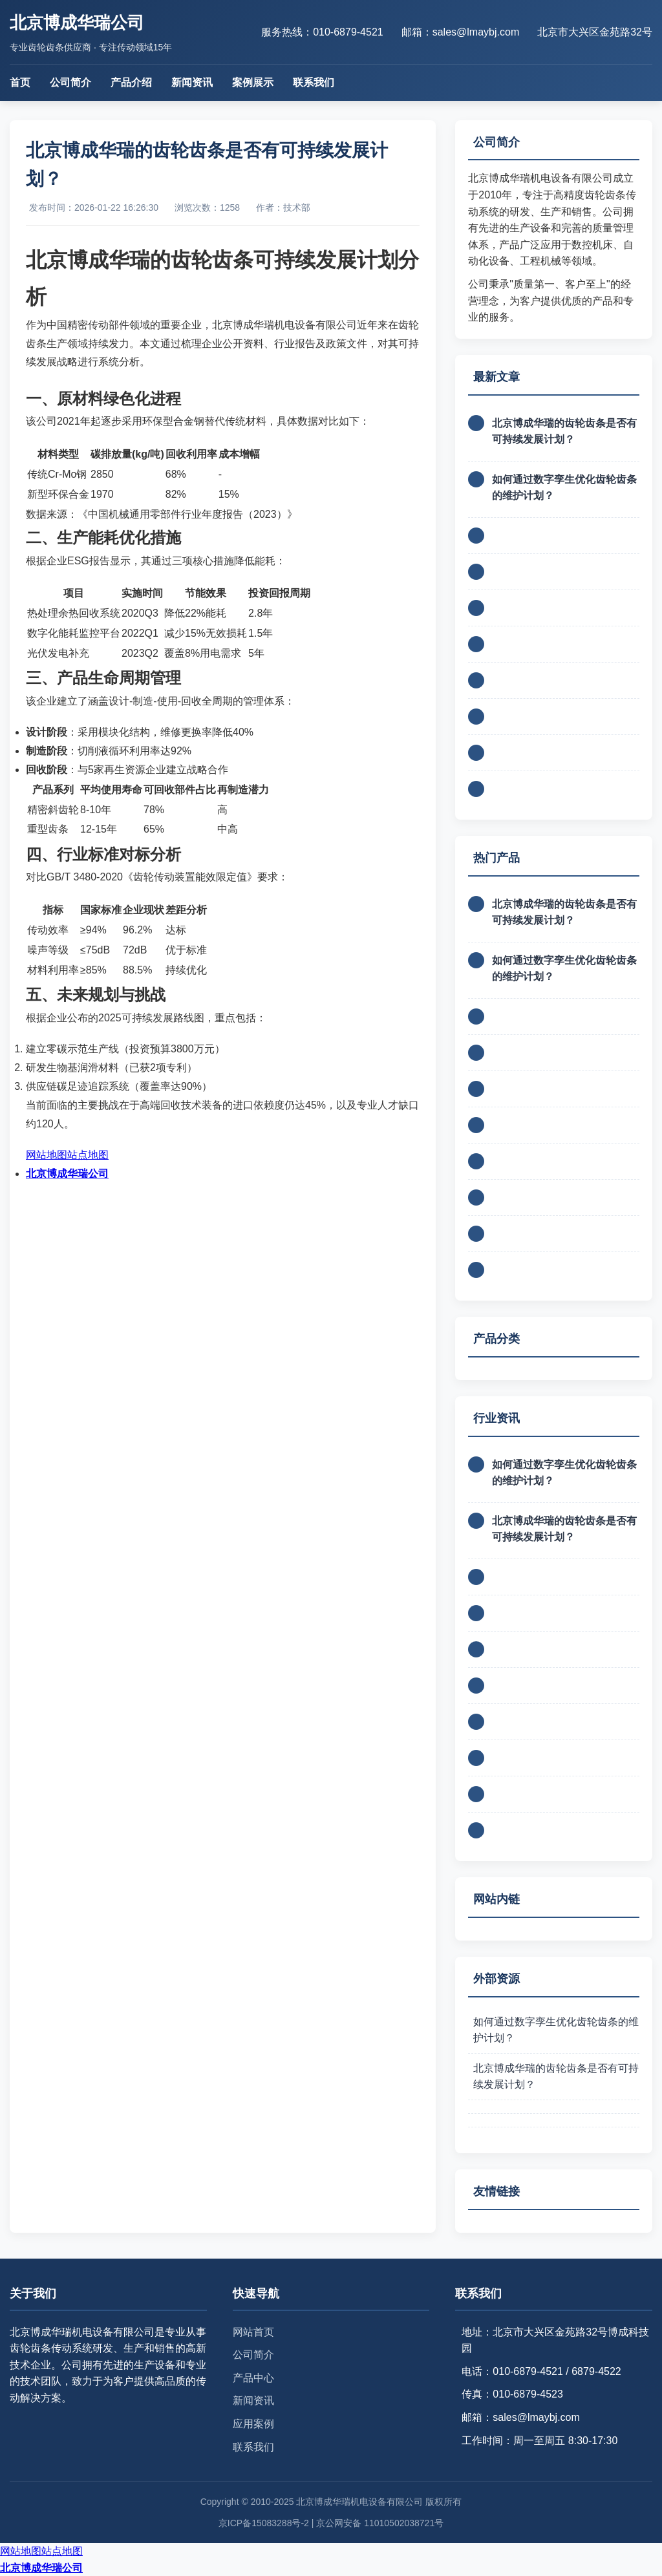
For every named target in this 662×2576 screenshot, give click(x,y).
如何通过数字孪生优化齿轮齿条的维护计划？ (556, 2030)
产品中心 (253, 2377)
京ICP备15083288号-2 (264, 2523)
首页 (20, 82)
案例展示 (252, 82)
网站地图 (46, 1154)
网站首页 (253, 2331)
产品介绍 (131, 82)
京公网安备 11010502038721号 (379, 2523)
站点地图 (88, 1154)
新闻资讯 (192, 82)
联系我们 (313, 82)
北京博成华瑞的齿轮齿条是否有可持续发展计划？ (556, 2077)
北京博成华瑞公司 (67, 1173)
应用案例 (253, 2423)
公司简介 (70, 82)
